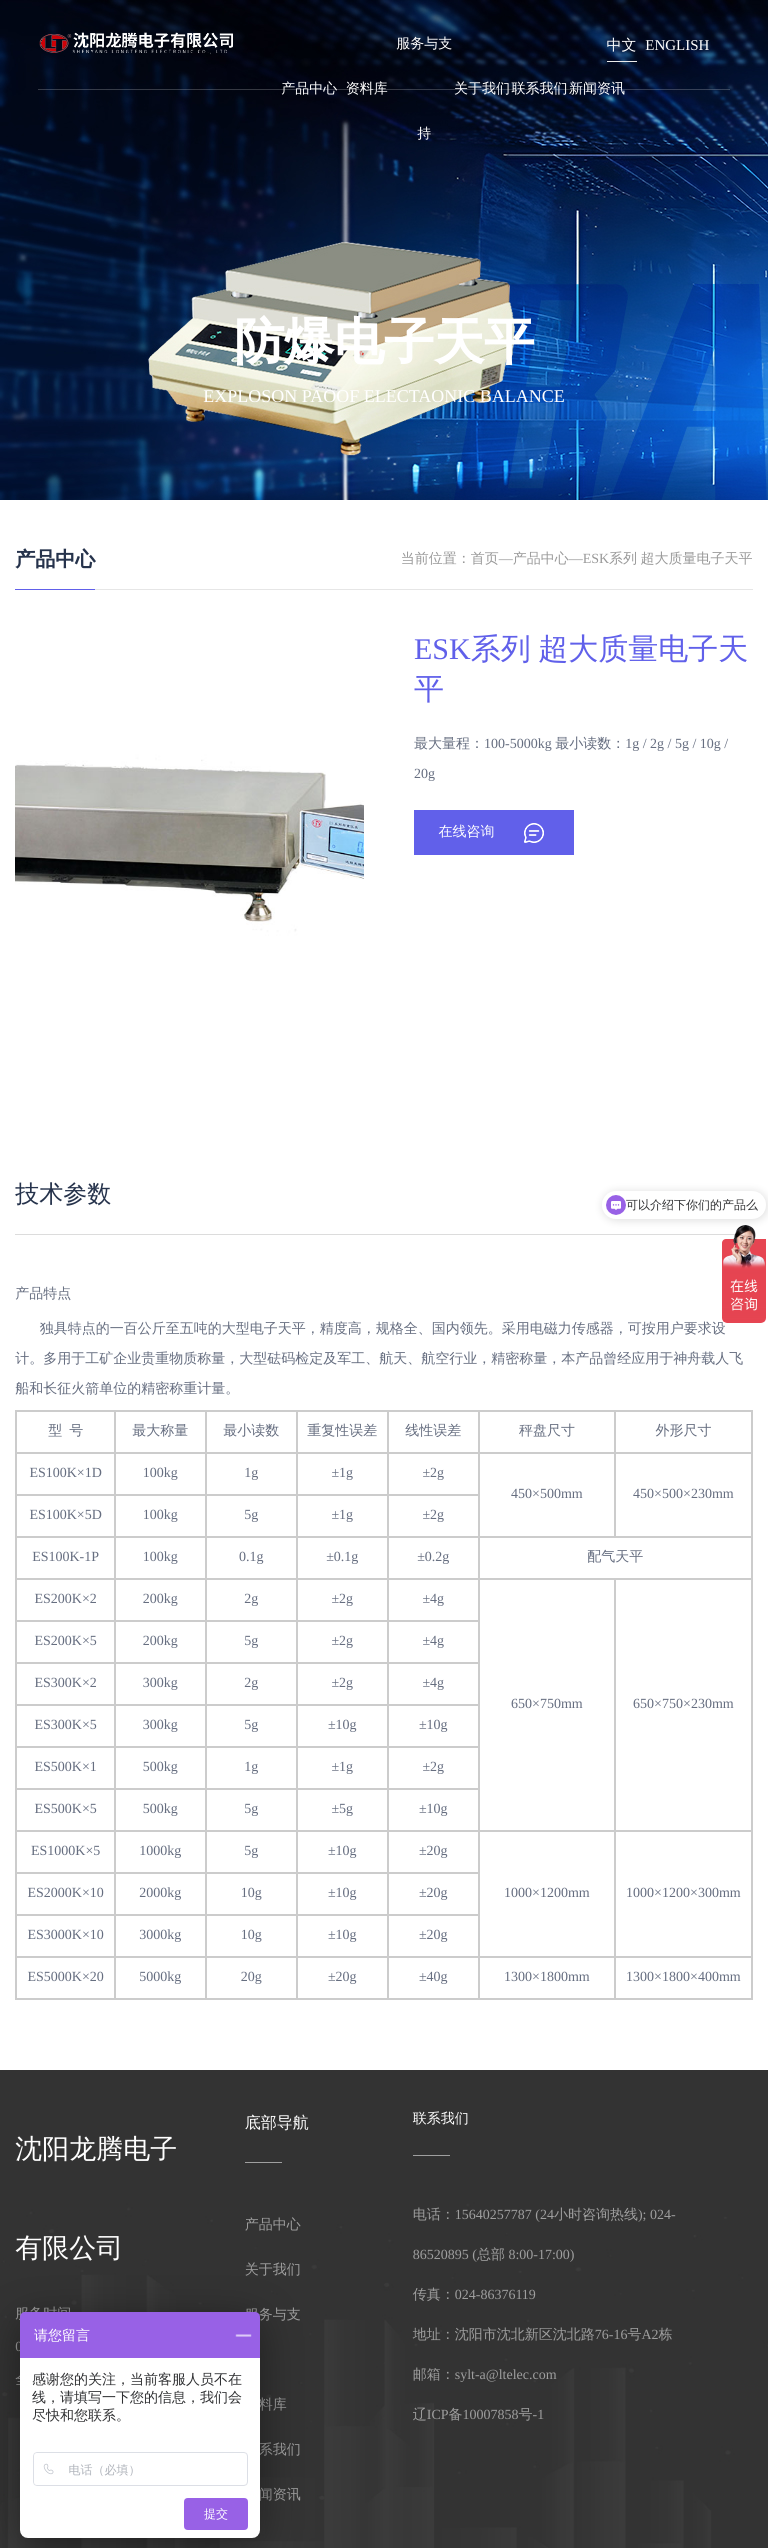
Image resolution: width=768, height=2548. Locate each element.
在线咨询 (466, 832)
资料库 (367, 89)
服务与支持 (424, 89)
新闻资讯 (597, 89)
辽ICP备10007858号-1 (478, 2415)
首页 (485, 559)
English (677, 46)
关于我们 (482, 89)
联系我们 (540, 89)
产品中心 (309, 89)
